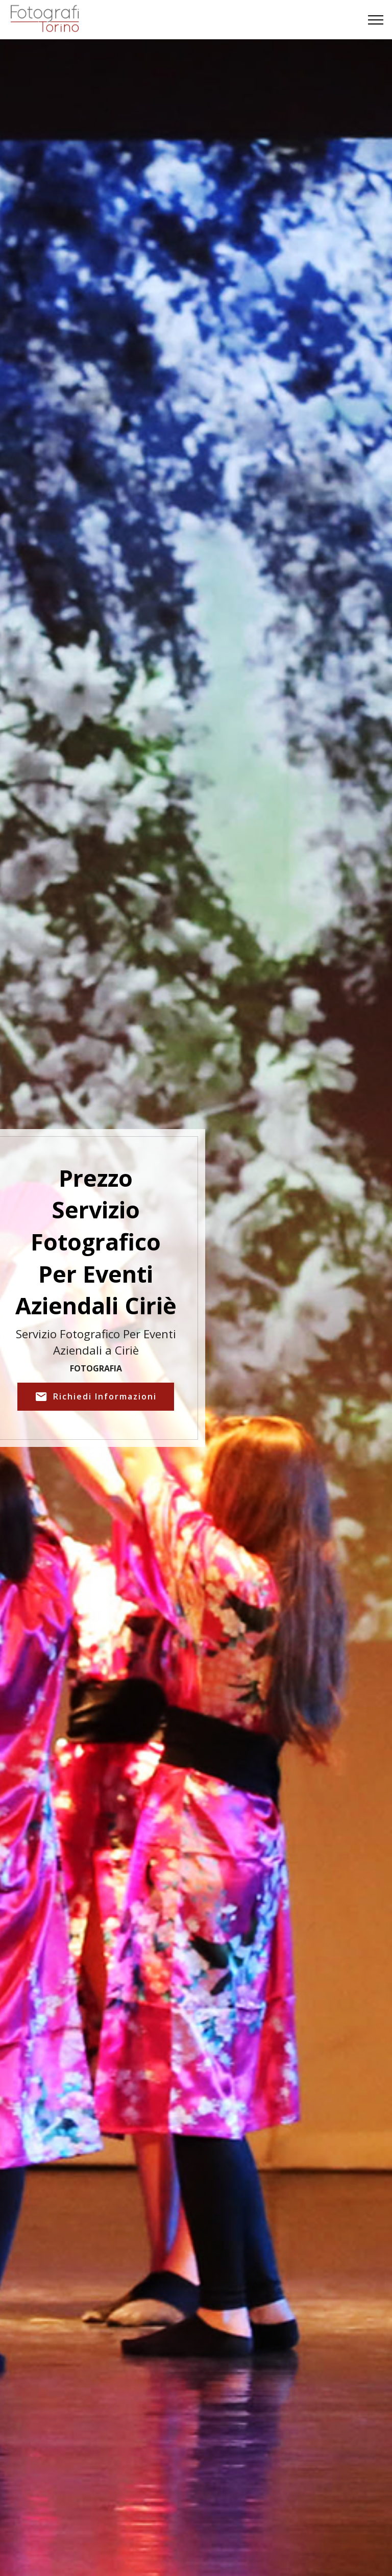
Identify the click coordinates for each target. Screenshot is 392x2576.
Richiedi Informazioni (96, 1397)
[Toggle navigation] (376, 20)
